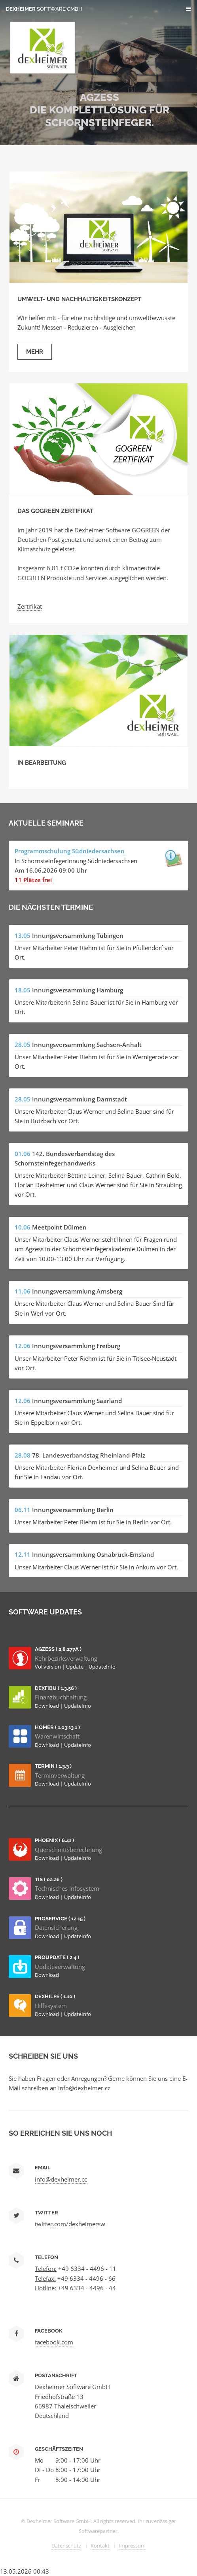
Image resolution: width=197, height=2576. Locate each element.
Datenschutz (66, 2545)
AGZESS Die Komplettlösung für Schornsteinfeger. (99, 109)
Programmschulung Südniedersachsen (70, 851)
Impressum (132, 2545)
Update (75, 1666)
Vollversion (48, 1666)
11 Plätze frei (33, 880)
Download (47, 1705)
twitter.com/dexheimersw (70, 2224)
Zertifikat (29, 606)
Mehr (34, 351)
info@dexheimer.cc (84, 2088)
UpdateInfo (102, 1666)
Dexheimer (44, 9)
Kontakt (100, 2545)
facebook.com (54, 2342)
